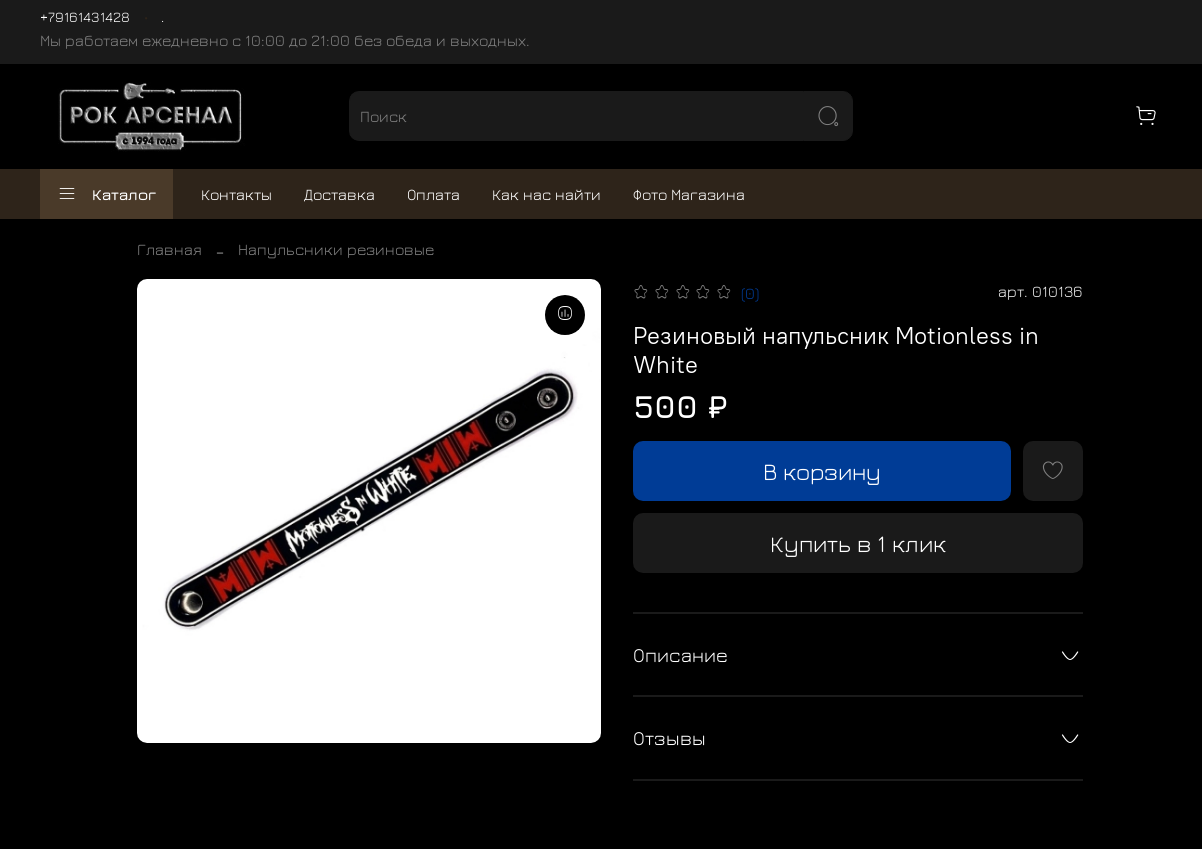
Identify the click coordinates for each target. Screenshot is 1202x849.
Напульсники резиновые (336, 249)
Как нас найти (546, 194)
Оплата (433, 194)
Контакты (236, 194)
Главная (169, 249)
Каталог (106, 194)
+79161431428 (85, 16)
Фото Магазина (689, 194)
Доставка (339, 194)
